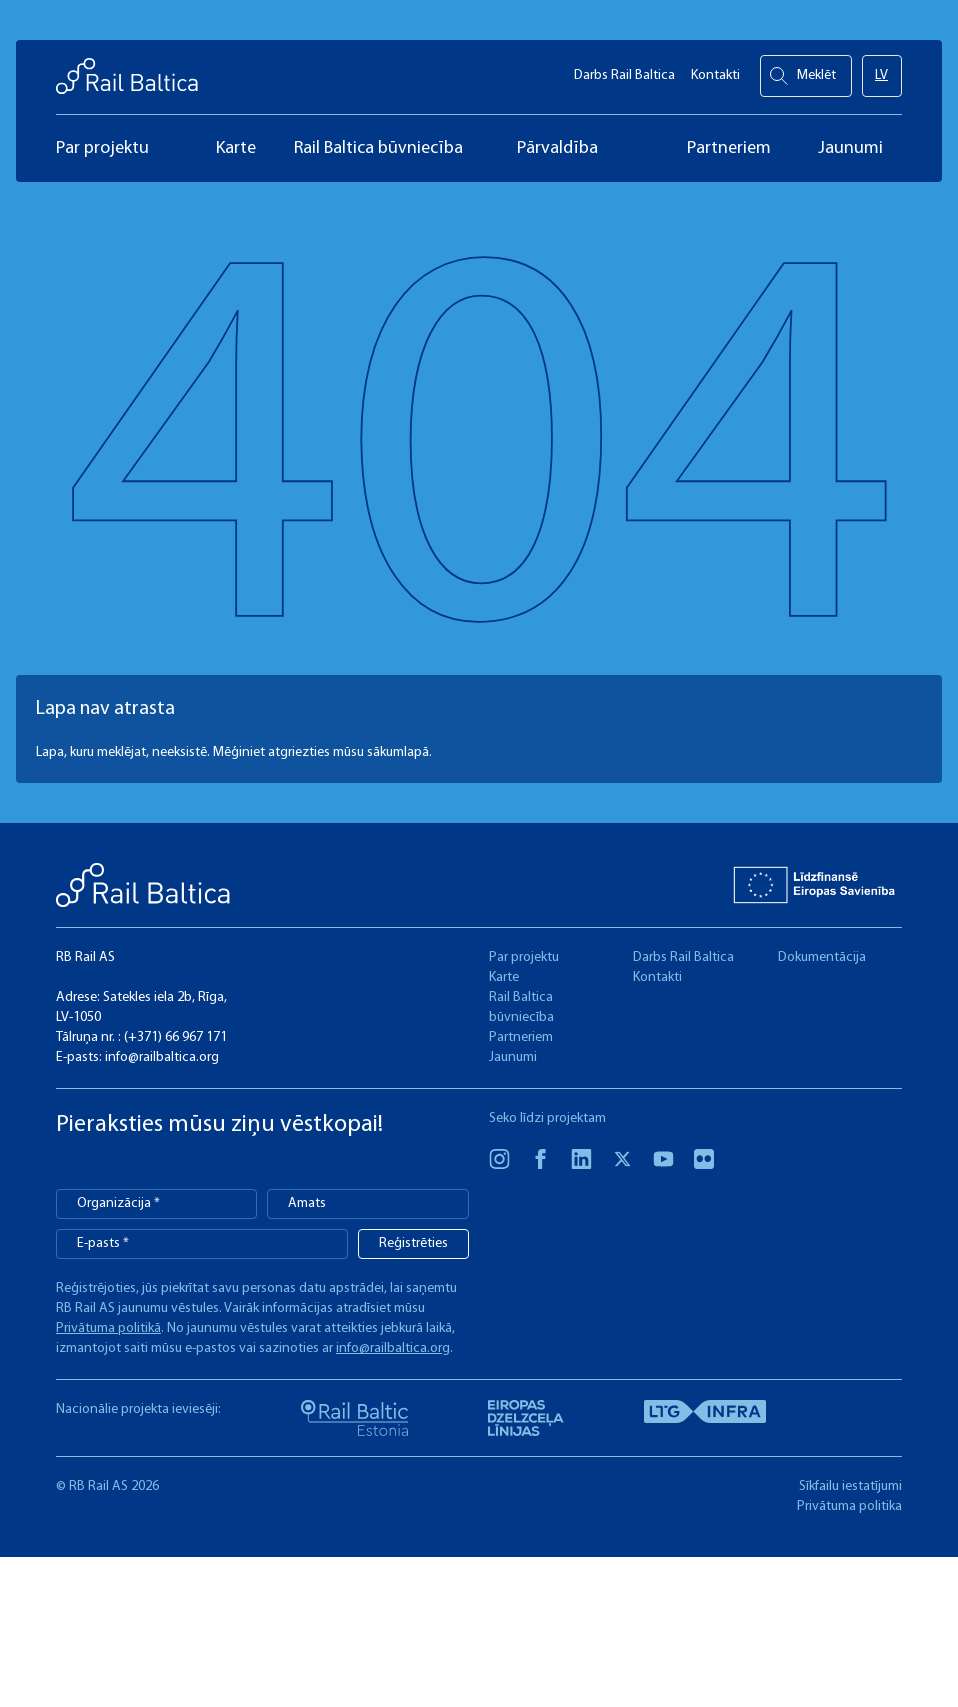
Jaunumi (513, 1057)
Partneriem (521, 1037)
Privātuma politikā (108, 1328)
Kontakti (715, 70)
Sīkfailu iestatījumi (850, 1486)
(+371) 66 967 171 (175, 1037)
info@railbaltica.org (162, 1057)
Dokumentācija (822, 957)
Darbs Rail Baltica (624, 70)
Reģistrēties (413, 1243)
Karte (504, 977)
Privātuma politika (849, 1506)
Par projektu (524, 957)
